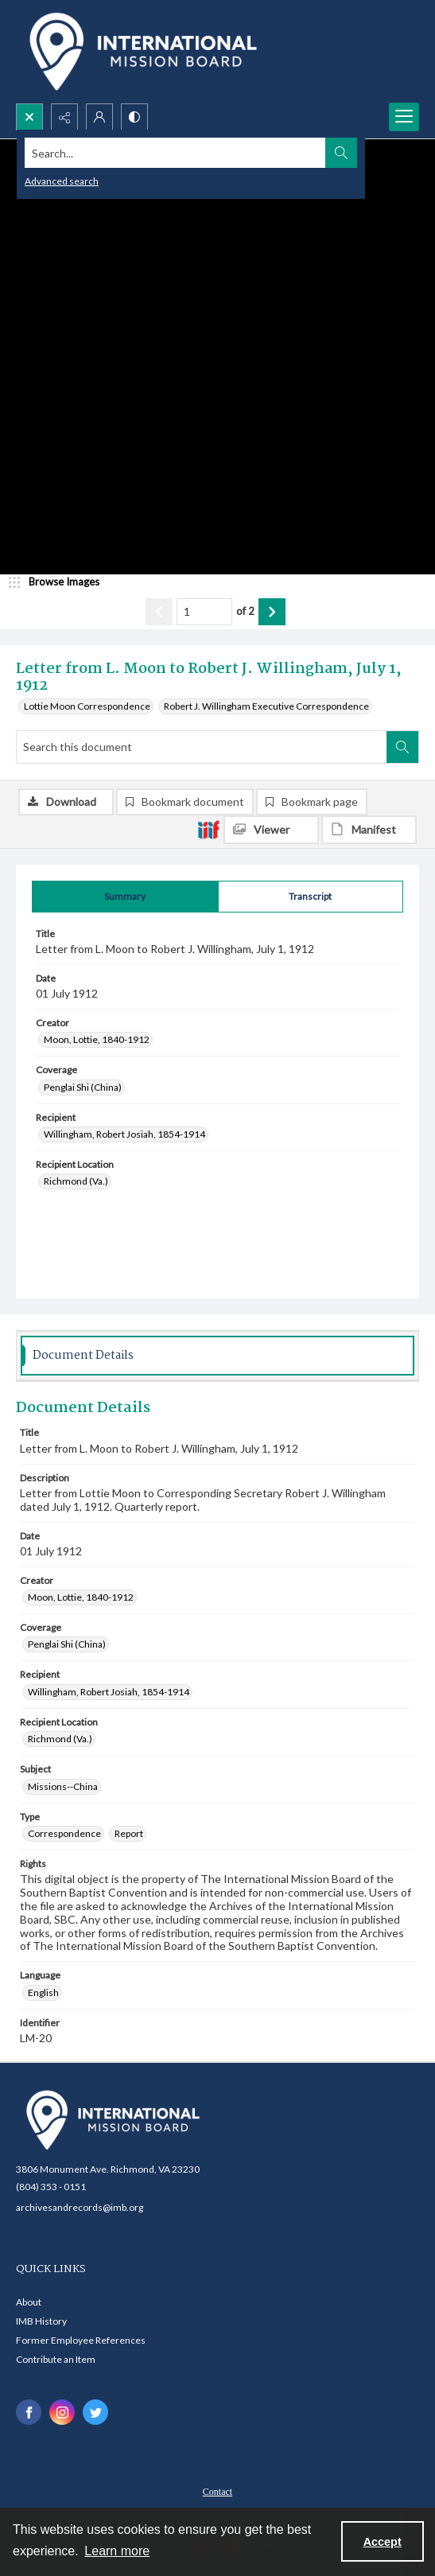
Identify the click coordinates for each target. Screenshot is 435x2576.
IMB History (41, 2321)
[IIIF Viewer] (271, 829)
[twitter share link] (95, 2412)
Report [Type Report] (129, 1833)
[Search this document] (201, 747)
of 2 (245, 611)
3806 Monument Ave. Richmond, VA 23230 (108, 2169)
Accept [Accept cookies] (382, 2541)
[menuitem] (217, 2490)
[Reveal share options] (64, 117)
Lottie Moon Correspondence (87, 706)
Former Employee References (81, 2340)
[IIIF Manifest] (369, 829)
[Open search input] (29, 117)
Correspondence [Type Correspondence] (64, 1833)
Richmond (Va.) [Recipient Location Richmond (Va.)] (76, 1181)
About (28, 2302)
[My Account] (99, 117)
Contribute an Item (55, 2359)
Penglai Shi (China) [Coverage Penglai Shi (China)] (83, 1087)
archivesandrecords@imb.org (79, 2207)
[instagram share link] (62, 2412)
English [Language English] (43, 1992)
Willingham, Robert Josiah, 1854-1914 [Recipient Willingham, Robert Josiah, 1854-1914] (124, 1134)
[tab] (125, 896)
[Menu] (404, 117)
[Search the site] (175, 153)
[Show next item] (271, 611)
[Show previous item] (159, 611)
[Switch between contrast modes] (134, 117)
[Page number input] (204, 611)
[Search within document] (402, 747)
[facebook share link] (28, 2412)
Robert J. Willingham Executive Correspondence (266, 706)
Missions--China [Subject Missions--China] (63, 1786)
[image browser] (59, 582)
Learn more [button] (117, 2551)
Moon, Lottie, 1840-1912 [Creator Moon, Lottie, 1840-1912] (97, 1039)
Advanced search (62, 181)
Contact (217, 2491)
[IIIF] (208, 828)
